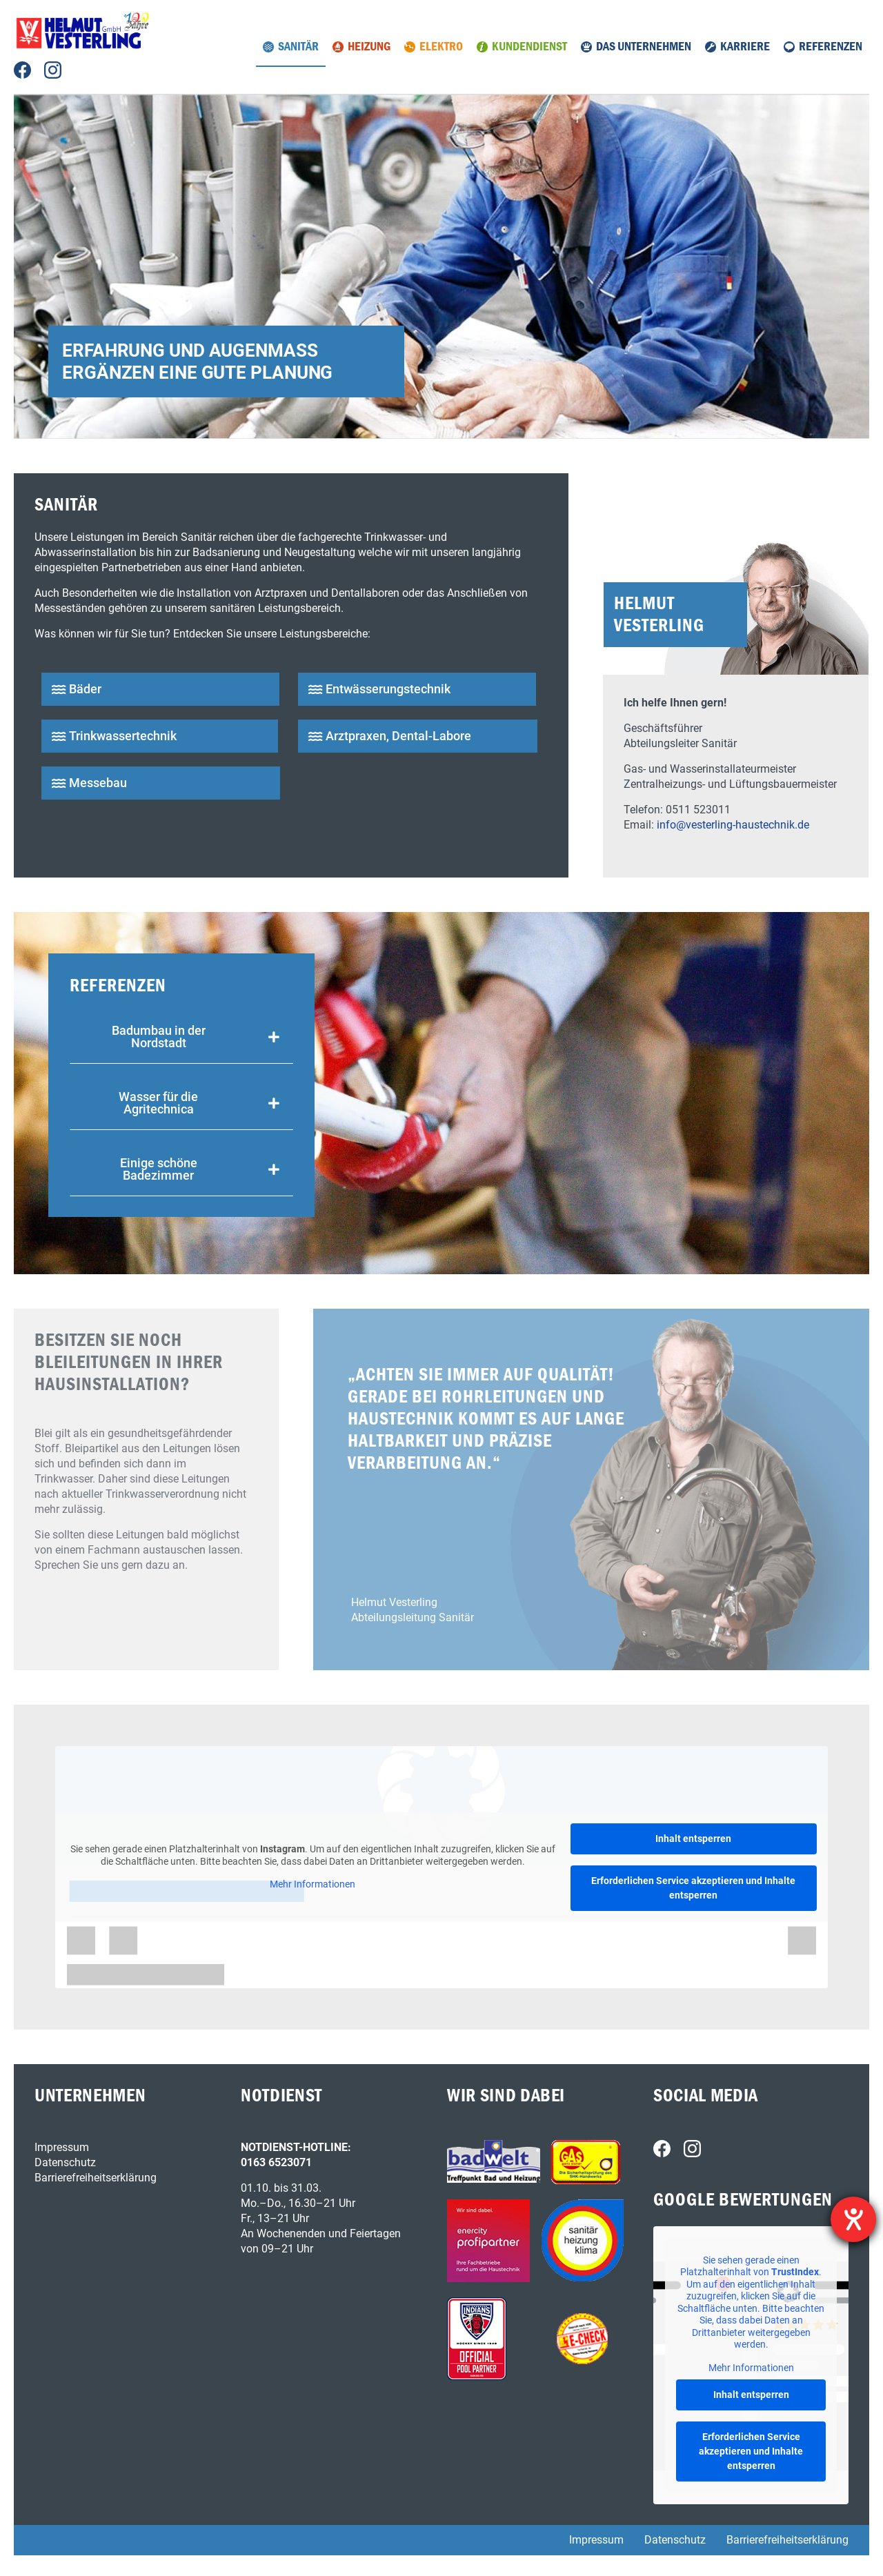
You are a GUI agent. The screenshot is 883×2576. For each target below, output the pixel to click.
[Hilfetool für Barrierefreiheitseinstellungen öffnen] (853, 2219)
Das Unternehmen (643, 47)
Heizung (369, 47)
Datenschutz (65, 2162)
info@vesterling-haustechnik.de (733, 824)
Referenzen (830, 47)
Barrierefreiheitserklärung (95, 2177)
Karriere (745, 47)
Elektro (441, 47)
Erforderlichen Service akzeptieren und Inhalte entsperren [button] (693, 1888)
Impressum (61, 2147)
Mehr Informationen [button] (312, 1884)
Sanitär (298, 47)
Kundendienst (529, 47)
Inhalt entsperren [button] (693, 1838)
